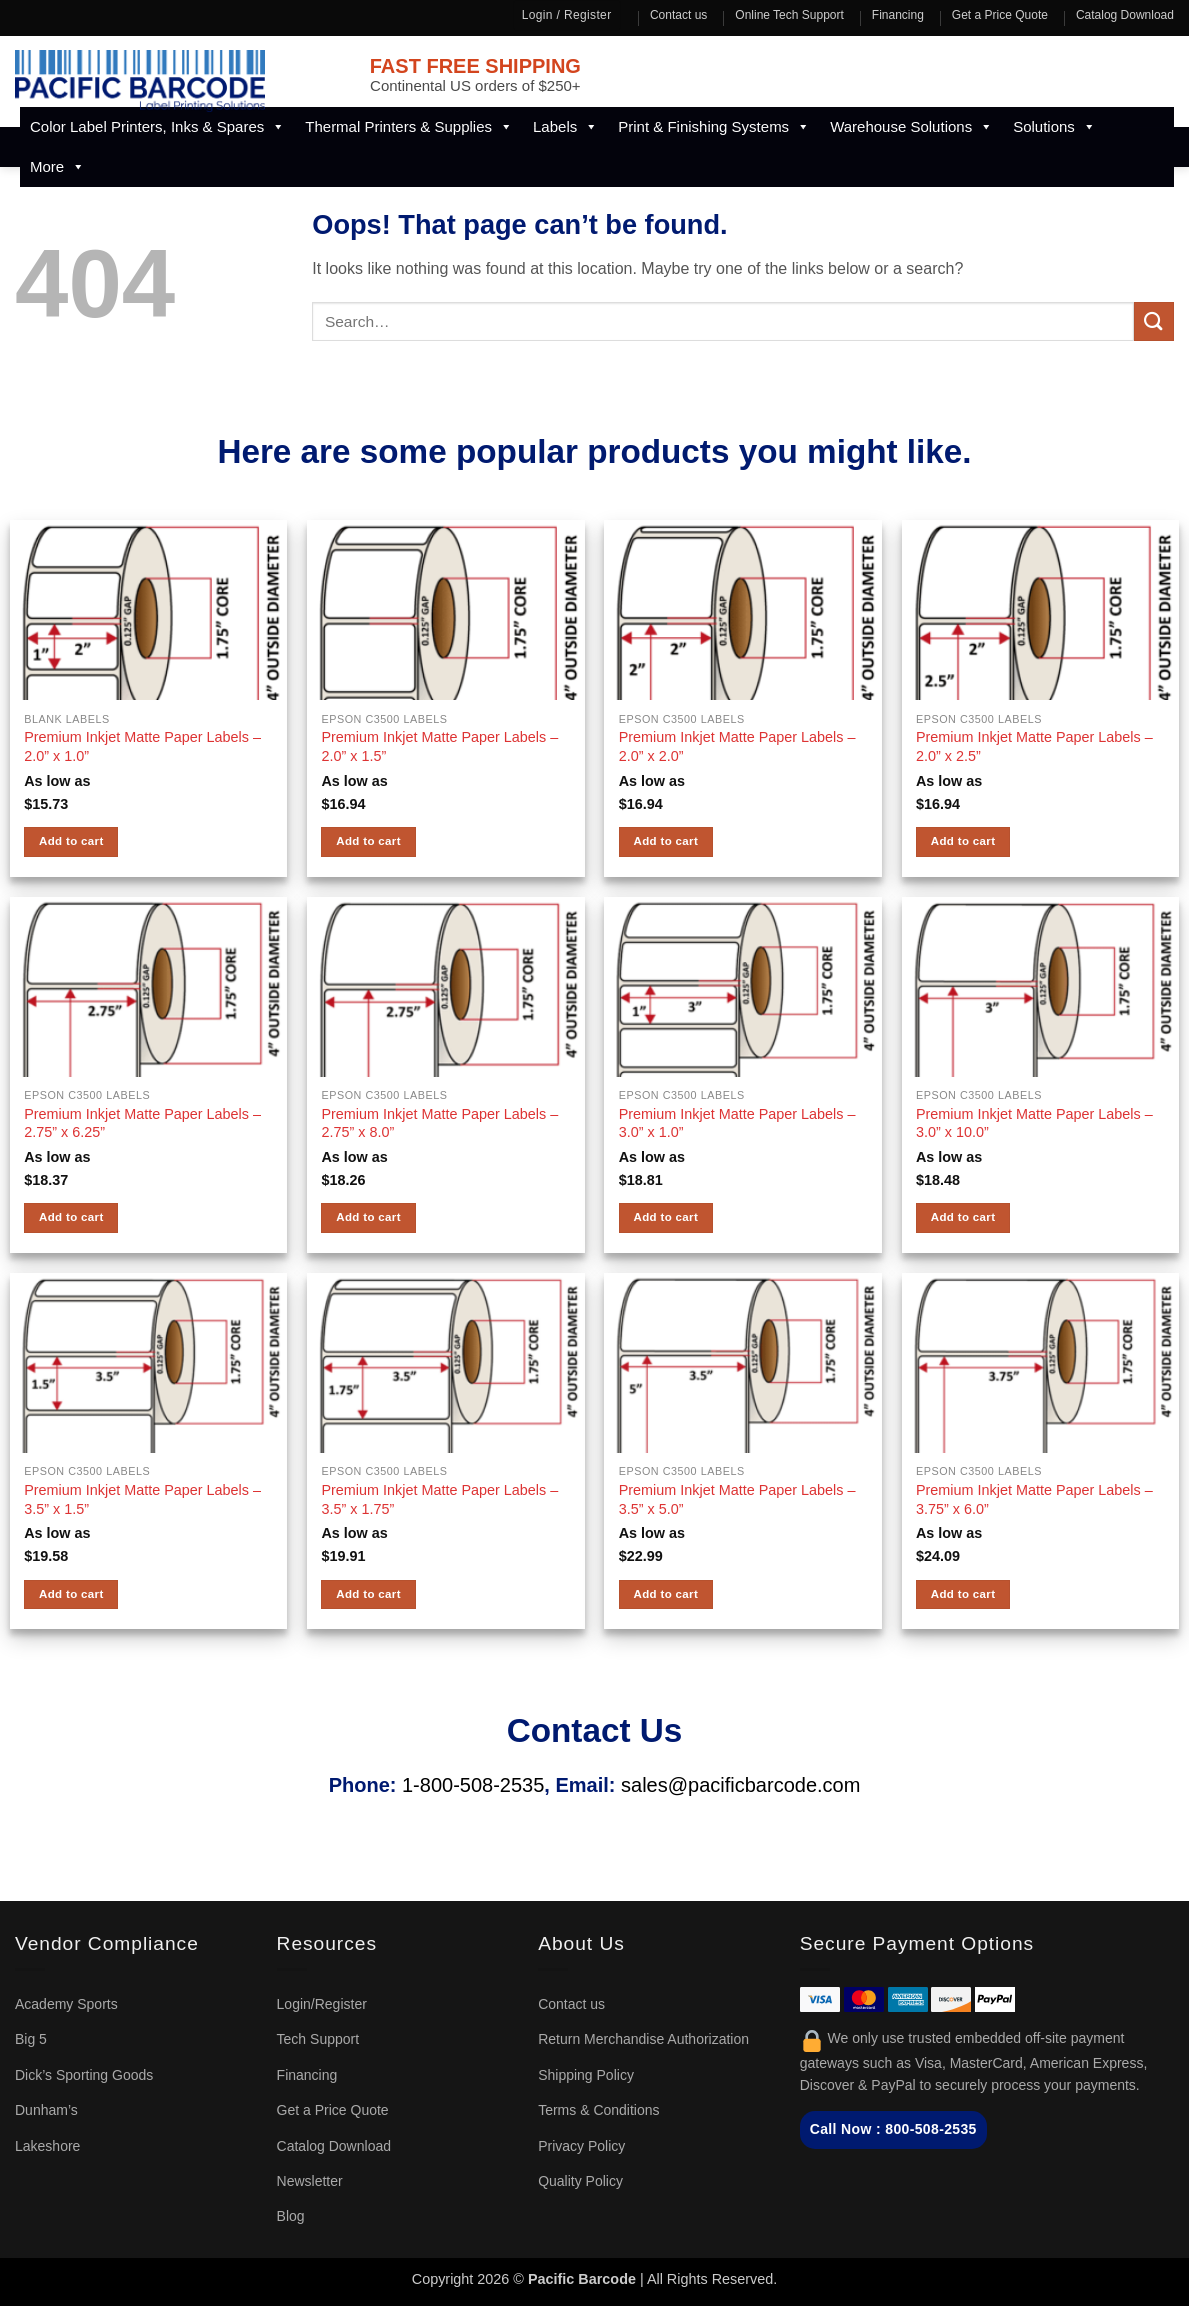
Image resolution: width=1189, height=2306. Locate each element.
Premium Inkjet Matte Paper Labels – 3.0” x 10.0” (1034, 1123)
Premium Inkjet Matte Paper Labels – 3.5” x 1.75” (439, 1499)
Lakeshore (47, 2146)
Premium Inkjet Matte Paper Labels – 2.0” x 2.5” (1034, 746)
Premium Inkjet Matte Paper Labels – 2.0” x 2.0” (737, 746)
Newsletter (310, 2181)
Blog (291, 2216)
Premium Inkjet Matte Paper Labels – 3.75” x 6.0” (1034, 1499)
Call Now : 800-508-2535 (893, 2129)
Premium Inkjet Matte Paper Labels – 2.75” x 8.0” (439, 1123)
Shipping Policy (586, 2075)
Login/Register (322, 2004)
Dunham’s (46, 2110)
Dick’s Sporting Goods (84, 2075)
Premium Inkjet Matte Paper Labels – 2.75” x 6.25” (142, 1123)
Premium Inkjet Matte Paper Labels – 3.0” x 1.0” (737, 1123)
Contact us (678, 15)
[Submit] (1154, 321)
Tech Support (318, 2039)
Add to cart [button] (71, 841)
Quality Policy (580, 2181)
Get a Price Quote (1000, 15)
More (57, 167)
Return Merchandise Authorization (643, 2039)
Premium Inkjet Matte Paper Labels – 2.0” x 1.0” (142, 746)
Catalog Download (1125, 15)
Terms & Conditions (598, 2110)
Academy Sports (66, 2004)
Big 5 (31, 2039)
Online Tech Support (789, 15)
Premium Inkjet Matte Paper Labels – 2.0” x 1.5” (439, 746)
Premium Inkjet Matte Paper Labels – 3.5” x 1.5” (142, 1499)
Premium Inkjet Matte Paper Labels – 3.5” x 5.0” (737, 1499)
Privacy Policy (581, 2146)
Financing (898, 15)
